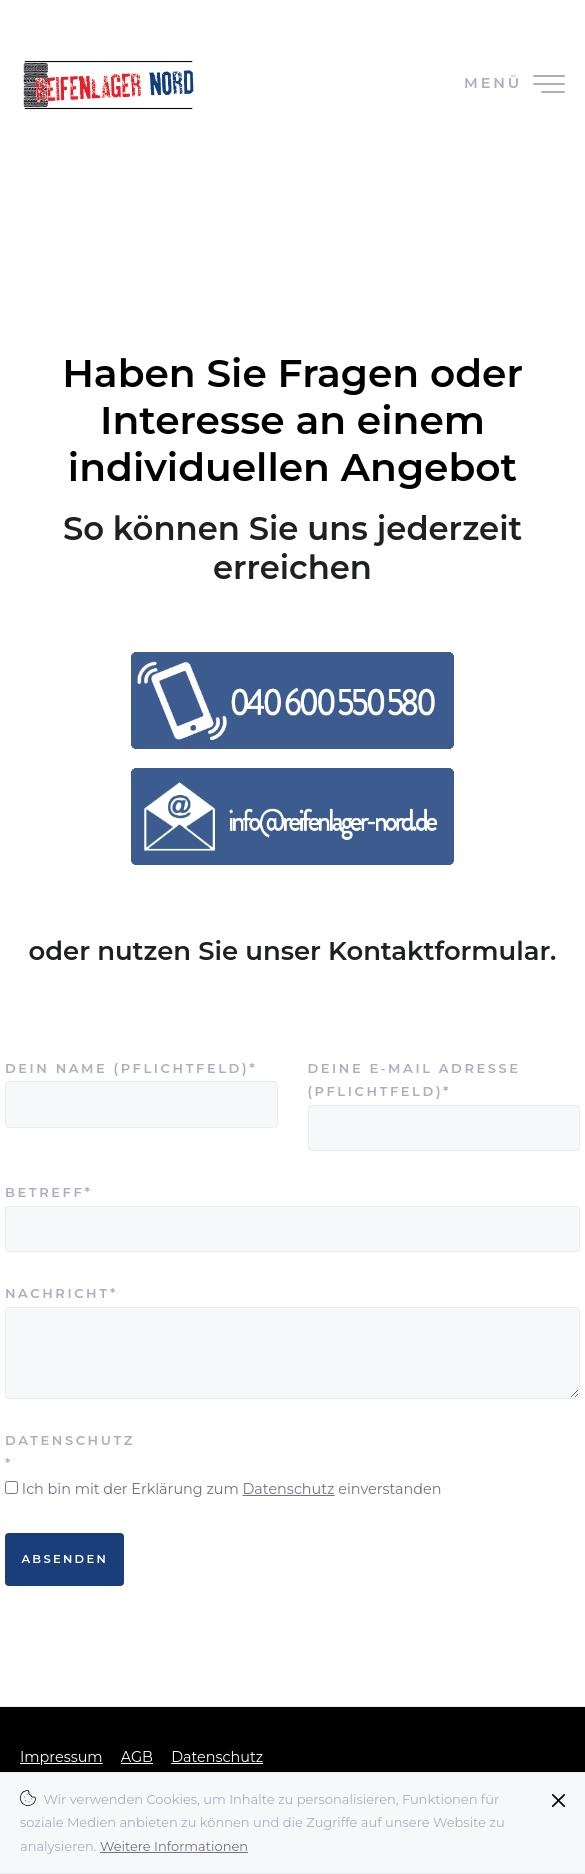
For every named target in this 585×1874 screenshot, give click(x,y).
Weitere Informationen (174, 1846)
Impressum (61, 1757)
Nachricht (65, 1291)
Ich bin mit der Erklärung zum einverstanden (232, 1489)
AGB (137, 1757)
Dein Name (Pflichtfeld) (131, 1066)
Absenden (64, 1559)
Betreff (65, 1190)
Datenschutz (288, 1489)
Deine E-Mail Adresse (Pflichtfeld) (414, 1078)
